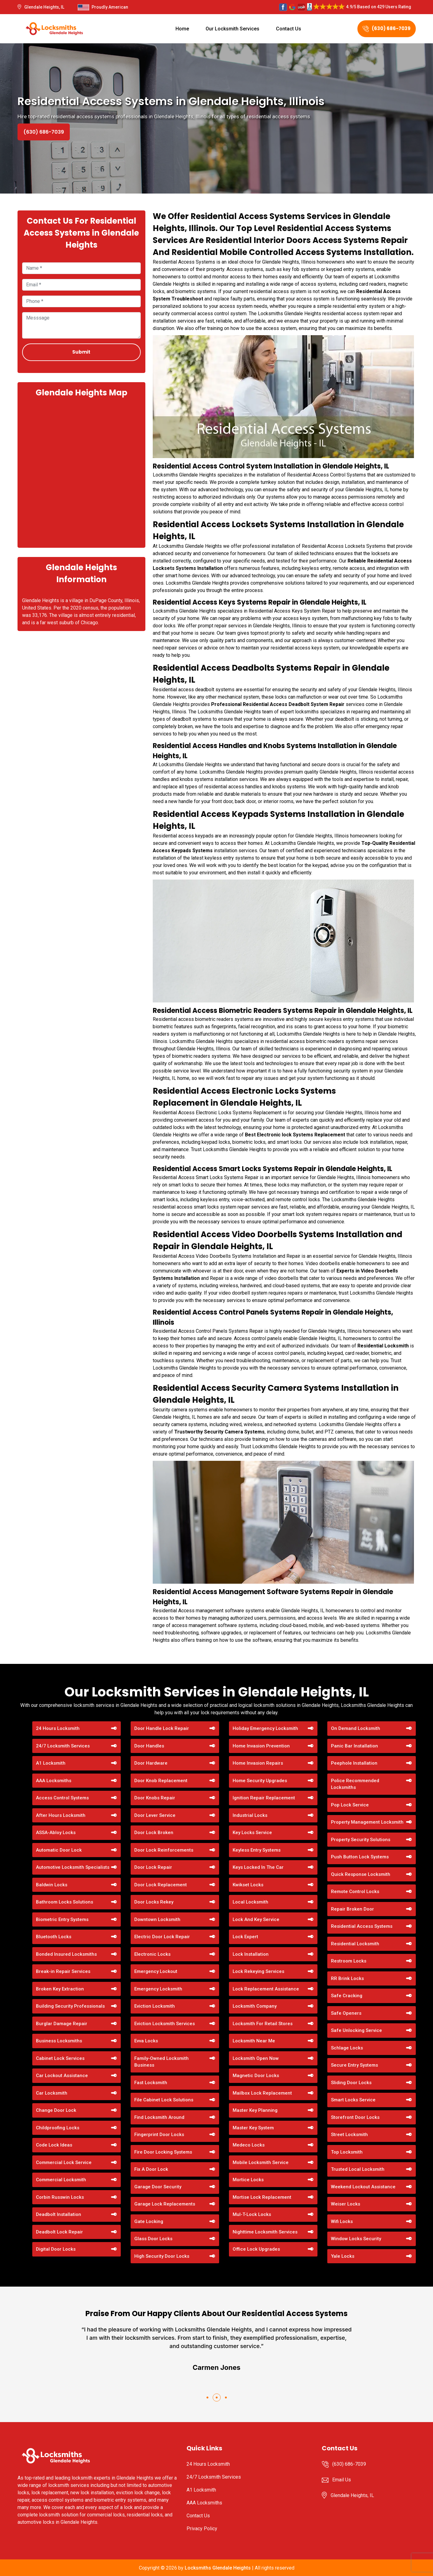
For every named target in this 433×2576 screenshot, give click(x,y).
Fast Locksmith (150, 2082)
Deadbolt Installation (58, 2214)
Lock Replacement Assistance (266, 1989)
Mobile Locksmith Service (261, 2162)
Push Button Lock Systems (360, 1857)
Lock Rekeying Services (258, 1971)
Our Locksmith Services (232, 29)
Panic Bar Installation (354, 1746)
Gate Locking (148, 2221)
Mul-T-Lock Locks (252, 2214)
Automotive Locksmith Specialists (72, 1867)
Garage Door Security (157, 2187)
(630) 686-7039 (387, 28)
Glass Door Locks (153, 2238)
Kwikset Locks (248, 1885)
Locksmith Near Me (254, 2041)
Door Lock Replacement (160, 1885)
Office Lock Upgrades (256, 2249)
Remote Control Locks (355, 1891)
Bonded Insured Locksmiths (66, 1954)
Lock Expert (245, 1936)
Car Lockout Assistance (62, 2075)
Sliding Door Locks (351, 2082)
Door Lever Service (154, 1815)
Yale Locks (342, 2256)
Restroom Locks (348, 1961)
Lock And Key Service (256, 1919)
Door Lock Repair (153, 1867)
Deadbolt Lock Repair (59, 2232)
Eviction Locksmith (154, 2006)
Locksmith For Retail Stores (263, 2023)
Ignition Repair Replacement (264, 1798)
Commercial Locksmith (61, 2179)
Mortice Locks (248, 2179)
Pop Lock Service (350, 1805)
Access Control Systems (62, 1798)
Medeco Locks (249, 2145)
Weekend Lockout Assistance (363, 2187)
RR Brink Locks (347, 1978)
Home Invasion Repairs (258, 1763)
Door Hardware (150, 1763)
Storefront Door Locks (355, 2117)
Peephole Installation (354, 1763)
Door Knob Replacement (160, 1780)
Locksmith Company (255, 2006)
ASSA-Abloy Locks (56, 1832)
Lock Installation (251, 1954)
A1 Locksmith (50, 1763)
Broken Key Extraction (60, 1989)
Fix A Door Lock (151, 2169)
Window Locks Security (356, 2238)
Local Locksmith (250, 1902)
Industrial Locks (250, 1815)
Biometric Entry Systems (62, 1919)
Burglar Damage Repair (61, 2023)
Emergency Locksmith (158, 1989)
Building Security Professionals (70, 2006)
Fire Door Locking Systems (163, 2152)
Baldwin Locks (51, 1885)
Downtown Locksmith (157, 1919)
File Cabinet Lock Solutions (163, 2100)
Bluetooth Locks (53, 1936)
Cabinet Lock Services (60, 2058)
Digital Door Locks (56, 2249)
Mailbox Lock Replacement (262, 2093)
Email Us (341, 2480)
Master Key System (253, 2128)
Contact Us (288, 29)
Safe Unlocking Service (356, 2030)
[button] (207, 2397)
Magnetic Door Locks (256, 2075)
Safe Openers (346, 2013)
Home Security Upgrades (260, 1780)
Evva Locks (146, 2041)
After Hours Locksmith (60, 1815)
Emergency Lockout (155, 1971)
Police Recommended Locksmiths (355, 1784)
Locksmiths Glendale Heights (218, 2568)
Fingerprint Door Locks (159, 2134)
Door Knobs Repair (154, 1798)
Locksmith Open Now (256, 2058)
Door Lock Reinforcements (163, 1850)
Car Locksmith (51, 2093)
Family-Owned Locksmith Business (161, 2062)
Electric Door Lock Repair (162, 1936)
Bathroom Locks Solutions (64, 1902)
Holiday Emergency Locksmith (265, 1728)
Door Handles (149, 1746)
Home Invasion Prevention (261, 1746)
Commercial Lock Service (64, 2162)
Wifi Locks (342, 2221)
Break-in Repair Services (63, 1971)
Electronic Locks (152, 1954)
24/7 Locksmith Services (63, 1746)
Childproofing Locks (57, 2128)
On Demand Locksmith (355, 1728)
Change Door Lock (56, 2110)
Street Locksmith (349, 2134)
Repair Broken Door (352, 1909)
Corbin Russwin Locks (60, 2197)
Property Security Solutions (360, 1839)
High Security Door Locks (161, 2256)
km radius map (81, 472)
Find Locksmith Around (159, 2117)
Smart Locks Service (353, 2100)
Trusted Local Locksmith (357, 2169)
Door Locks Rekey (153, 1902)
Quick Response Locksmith (360, 1874)
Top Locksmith (347, 2152)
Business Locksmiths (59, 2041)
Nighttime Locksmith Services (265, 2232)
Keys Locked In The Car (258, 1867)
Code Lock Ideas (54, 2145)
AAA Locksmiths (53, 1780)
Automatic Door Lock (59, 1850)
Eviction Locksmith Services (164, 2023)
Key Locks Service (252, 1832)
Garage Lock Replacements (164, 2204)
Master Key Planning (255, 2110)
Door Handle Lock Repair (161, 1728)
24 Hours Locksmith (58, 1728)
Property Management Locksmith (367, 1822)
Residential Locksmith (355, 1944)
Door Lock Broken (153, 1832)
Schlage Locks (347, 2048)
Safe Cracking (346, 1995)
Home (182, 29)
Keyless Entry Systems (257, 1850)
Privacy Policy (202, 2528)
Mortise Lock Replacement (262, 2197)
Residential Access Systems (361, 1926)
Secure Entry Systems (354, 2065)
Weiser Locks (345, 2204)
